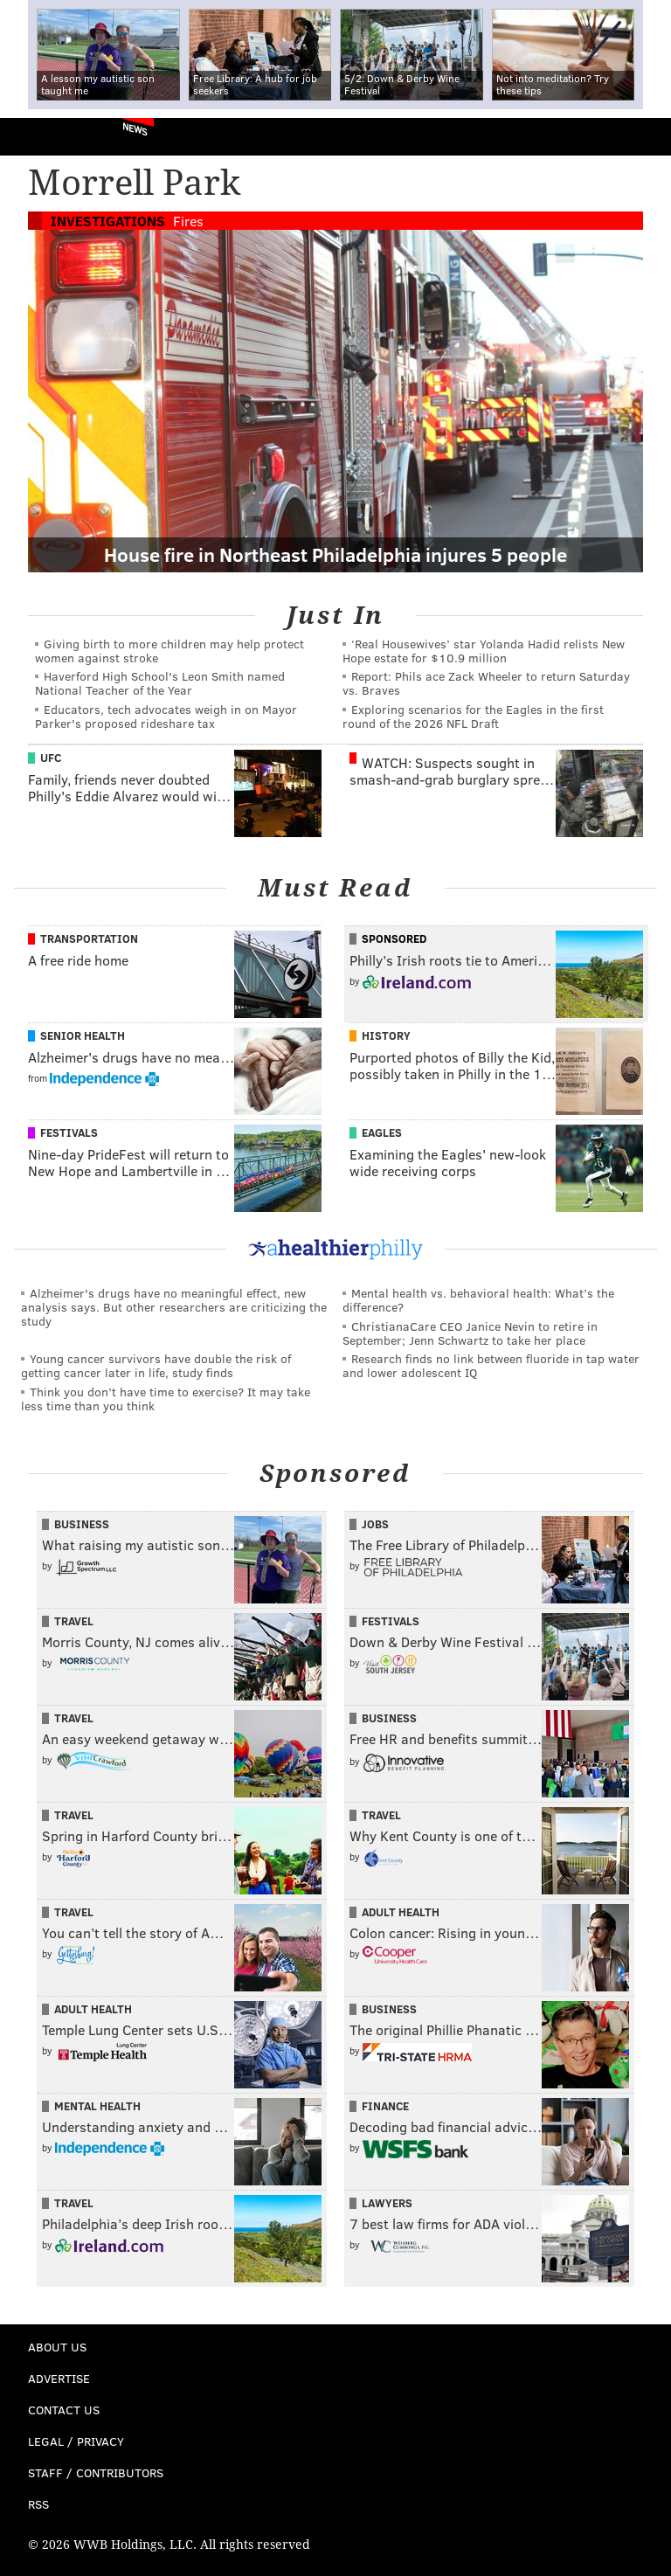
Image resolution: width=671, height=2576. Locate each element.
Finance (385, 2106)
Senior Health (82, 1035)
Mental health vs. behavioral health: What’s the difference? (478, 1300)
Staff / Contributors (95, 2472)
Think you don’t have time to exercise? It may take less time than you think (165, 1398)
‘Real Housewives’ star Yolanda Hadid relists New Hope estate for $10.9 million (483, 650)
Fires (188, 220)
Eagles (382, 1132)
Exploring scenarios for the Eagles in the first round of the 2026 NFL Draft (473, 716)
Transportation (89, 938)
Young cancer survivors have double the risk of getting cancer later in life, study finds (156, 1365)
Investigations (108, 220)
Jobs (375, 1524)
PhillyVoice (42, 136)
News (135, 128)
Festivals (69, 1132)
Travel (73, 1621)
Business (81, 1524)
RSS (38, 2504)
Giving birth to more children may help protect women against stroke (169, 650)
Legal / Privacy (76, 2441)
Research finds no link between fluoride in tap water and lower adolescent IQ (491, 1365)
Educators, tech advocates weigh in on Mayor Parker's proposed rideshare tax (166, 716)
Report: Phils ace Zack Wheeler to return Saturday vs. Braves (486, 683)
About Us (57, 2346)
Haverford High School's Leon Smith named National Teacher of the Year (160, 683)
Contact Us (64, 2409)
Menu (643, 136)
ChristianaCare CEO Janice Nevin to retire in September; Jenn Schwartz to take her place (470, 1333)
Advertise (59, 2378)
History (386, 1035)
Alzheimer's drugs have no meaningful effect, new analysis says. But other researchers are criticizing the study (174, 1307)
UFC (50, 757)
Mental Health (97, 2106)
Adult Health (400, 1912)
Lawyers (387, 2203)
